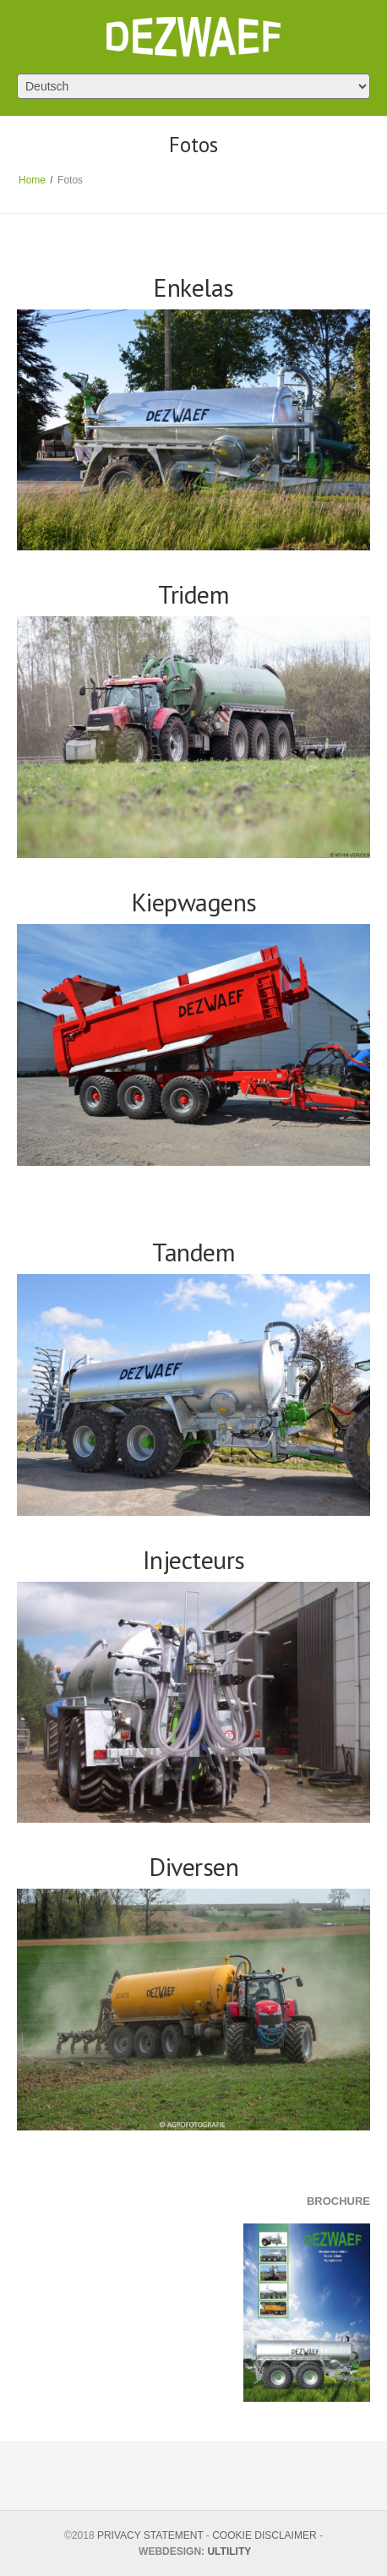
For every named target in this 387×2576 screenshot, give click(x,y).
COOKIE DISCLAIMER (264, 2535)
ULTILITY (229, 2551)
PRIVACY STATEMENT (150, 2535)
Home (32, 180)
